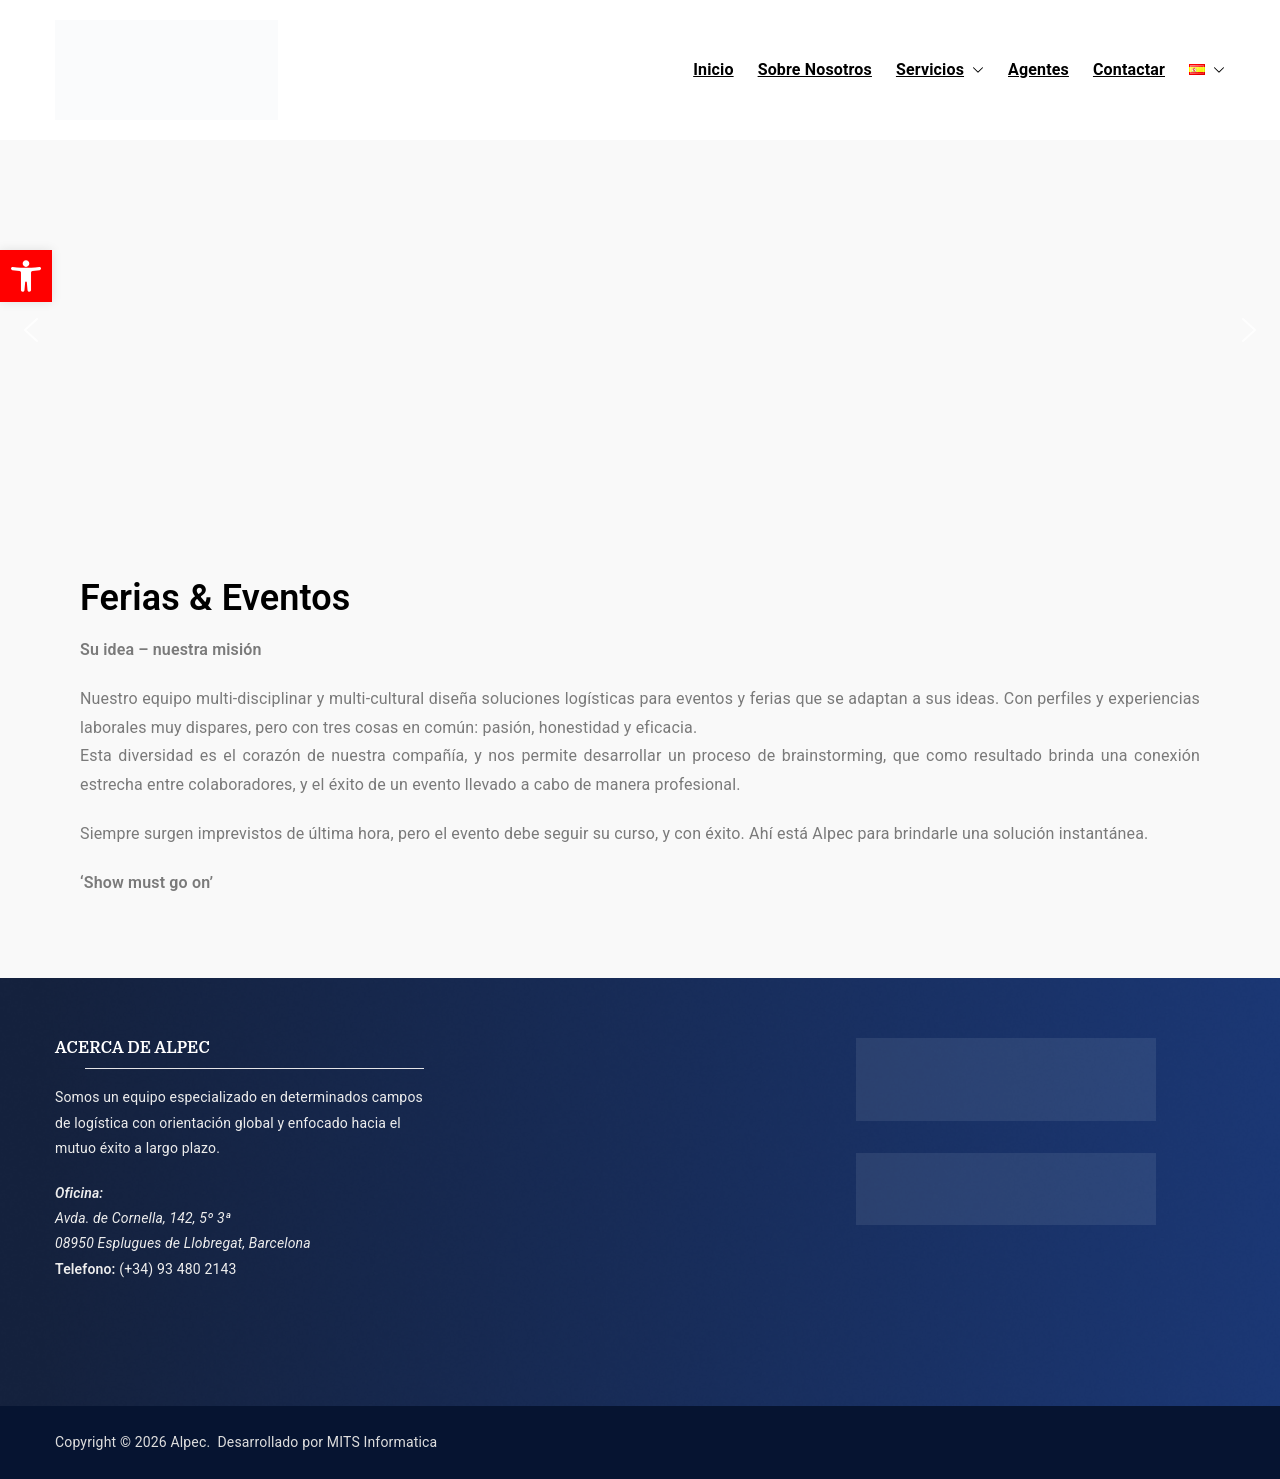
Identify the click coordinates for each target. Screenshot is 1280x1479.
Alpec (188, 1442)
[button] (974, 70)
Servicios (940, 70)
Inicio (713, 69)
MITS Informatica (382, 1442)
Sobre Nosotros (815, 69)
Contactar (1129, 69)
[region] (640, 330)
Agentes (1038, 69)
